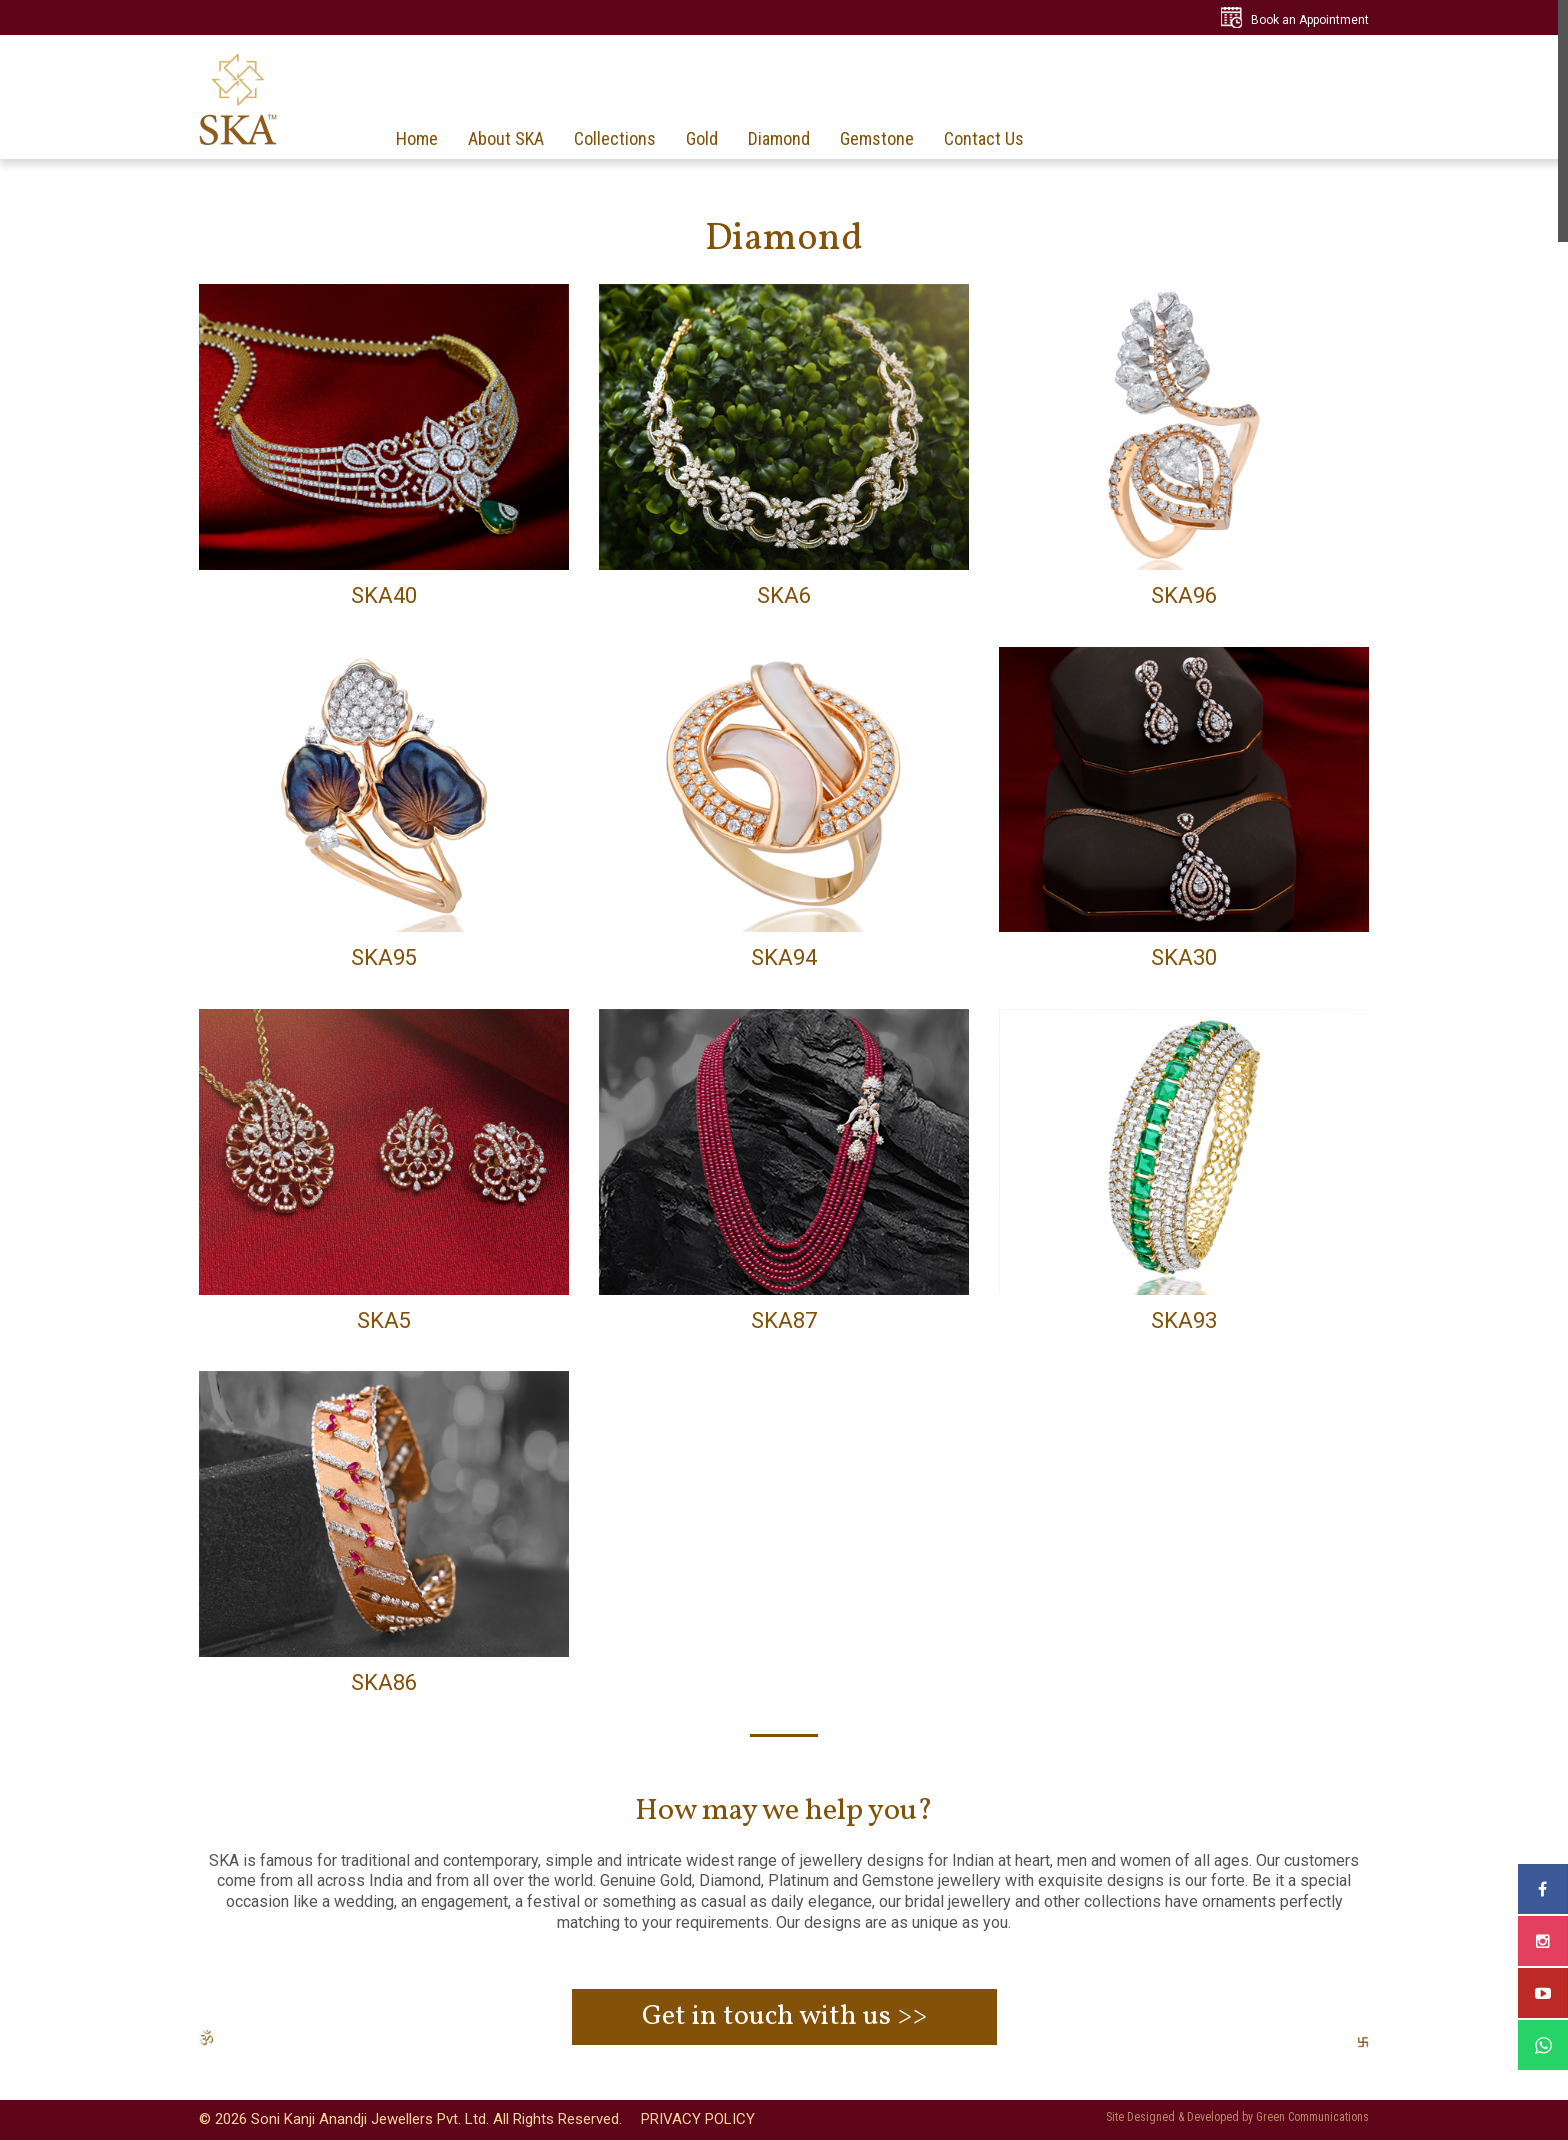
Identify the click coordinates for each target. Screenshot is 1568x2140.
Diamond (779, 139)
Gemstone (877, 139)
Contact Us (984, 139)
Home (417, 139)
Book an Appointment (1310, 20)
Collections (615, 139)
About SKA (506, 139)
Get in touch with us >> (784, 2016)
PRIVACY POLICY (698, 2119)
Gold (702, 139)
